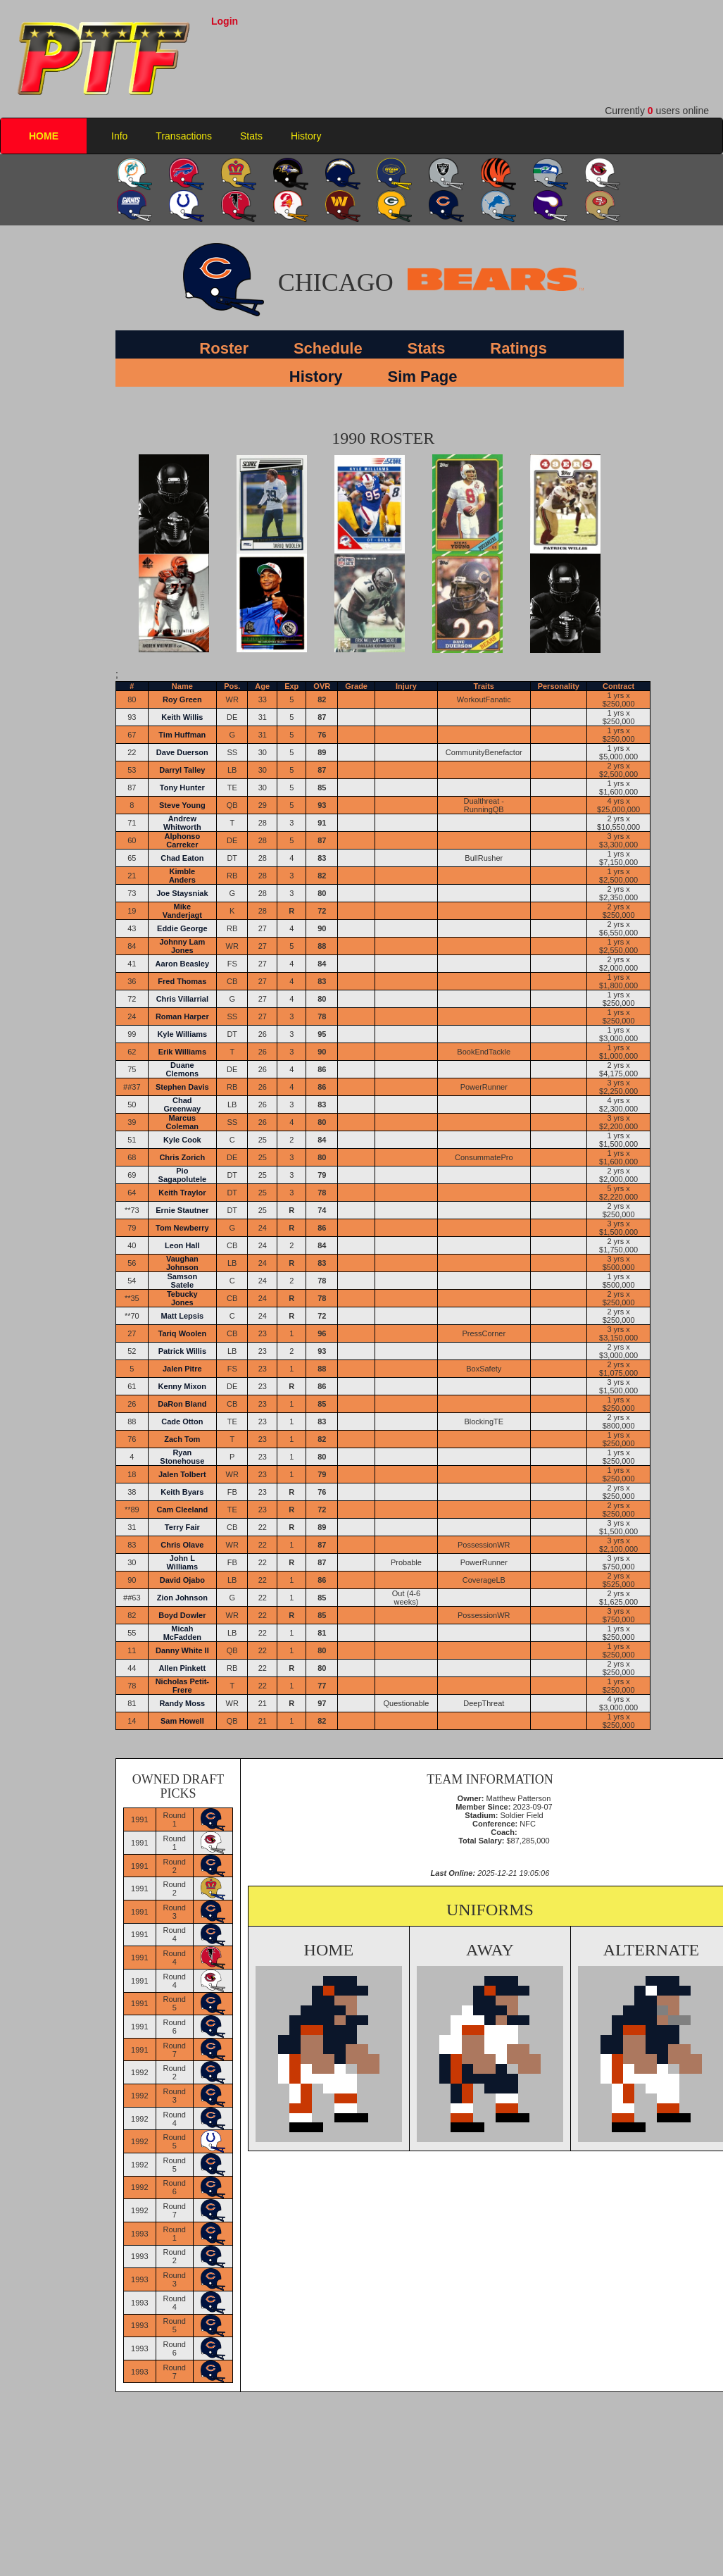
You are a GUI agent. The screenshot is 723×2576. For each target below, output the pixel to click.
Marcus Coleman (182, 1122)
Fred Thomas (182, 981)
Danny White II (182, 1650)
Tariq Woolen (182, 1333)
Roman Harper (182, 1016)
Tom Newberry (182, 1228)
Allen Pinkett (182, 1668)
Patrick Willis (182, 1351)
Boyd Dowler (182, 1615)
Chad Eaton (182, 858)
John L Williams (183, 1562)
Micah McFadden (182, 1632)
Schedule (328, 348)
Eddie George (182, 928)
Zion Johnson (182, 1597)
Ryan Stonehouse (182, 1456)
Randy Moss (182, 1703)
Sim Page (422, 376)
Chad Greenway (182, 1104)
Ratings (518, 348)
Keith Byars (182, 1492)
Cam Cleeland (182, 1509)
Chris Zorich (182, 1157)
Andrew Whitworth (182, 822)
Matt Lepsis (182, 1316)
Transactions (184, 136)
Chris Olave (182, 1545)
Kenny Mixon (182, 1386)
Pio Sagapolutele (182, 1174)
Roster (224, 348)
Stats (251, 136)
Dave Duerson (182, 752)
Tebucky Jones (182, 1298)
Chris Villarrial (182, 999)
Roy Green (182, 699)
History (306, 136)
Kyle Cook (182, 1139)
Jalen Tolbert (182, 1474)
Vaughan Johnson (182, 1263)
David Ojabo (182, 1580)
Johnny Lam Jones (182, 946)
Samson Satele (182, 1280)
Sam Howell (182, 1721)
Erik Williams (182, 1051)
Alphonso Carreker (182, 840)
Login (224, 21)
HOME (43, 136)
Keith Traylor (182, 1192)
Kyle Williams (182, 1034)
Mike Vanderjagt (182, 910)
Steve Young (182, 805)
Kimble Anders (182, 875)
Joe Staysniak (182, 893)
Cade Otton (182, 1421)
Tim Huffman (182, 734)
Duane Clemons (182, 1069)
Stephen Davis (182, 1087)
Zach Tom (182, 1439)
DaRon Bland (182, 1404)
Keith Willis (182, 717)
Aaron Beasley (182, 963)
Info (119, 136)
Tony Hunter (182, 787)
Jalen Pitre (182, 1368)
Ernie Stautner (182, 1210)
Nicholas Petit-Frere (182, 1685)
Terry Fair (182, 1527)
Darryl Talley (182, 770)
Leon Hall (182, 1245)
